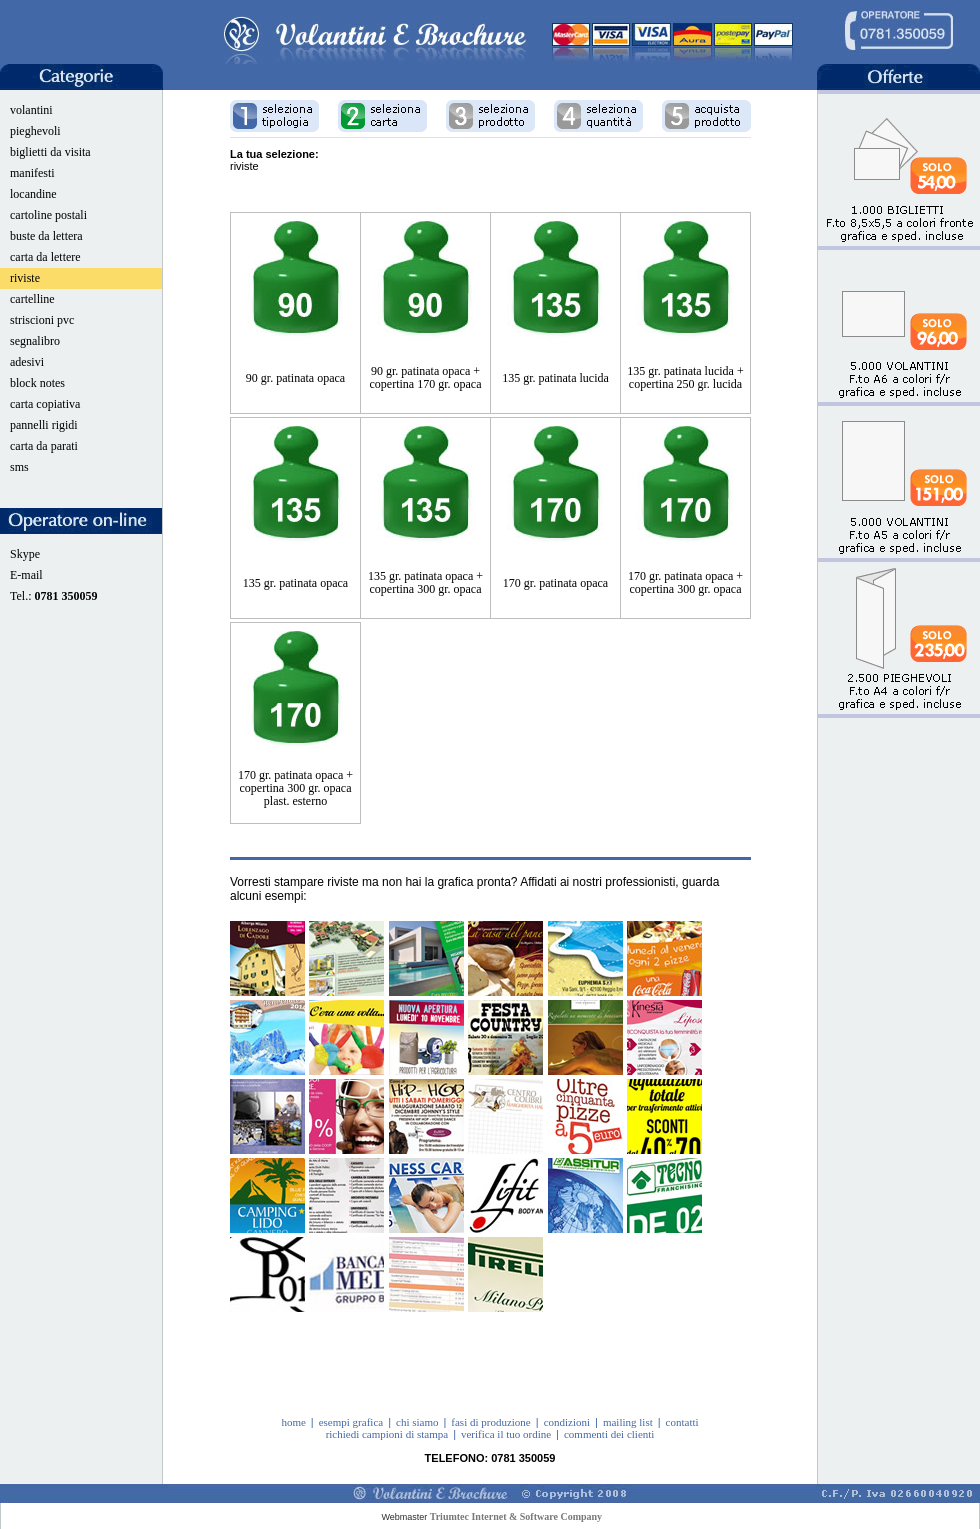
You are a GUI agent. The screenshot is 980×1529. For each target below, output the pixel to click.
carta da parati (44, 446)
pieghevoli (35, 131)
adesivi (27, 362)
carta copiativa (45, 404)
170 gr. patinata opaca (555, 583)
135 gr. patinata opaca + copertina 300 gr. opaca (425, 582)
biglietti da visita (50, 152)
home (293, 1422)
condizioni (567, 1422)
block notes (37, 383)
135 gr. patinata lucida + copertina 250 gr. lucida (685, 377)
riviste (25, 278)
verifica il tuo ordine (506, 1434)
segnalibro (35, 341)
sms (19, 467)
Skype (25, 554)
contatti (682, 1422)
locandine (33, 194)
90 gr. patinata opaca (295, 378)
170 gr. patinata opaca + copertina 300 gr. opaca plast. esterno (295, 788)
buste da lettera (46, 236)
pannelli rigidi (44, 425)
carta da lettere (45, 257)
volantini (31, 110)
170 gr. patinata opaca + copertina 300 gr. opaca (685, 582)
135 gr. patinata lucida (555, 378)
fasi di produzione (490, 1422)
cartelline (32, 299)
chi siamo (417, 1422)
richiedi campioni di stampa (387, 1434)
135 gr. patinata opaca (295, 583)
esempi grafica (351, 1422)
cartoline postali (48, 215)
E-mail (26, 575)
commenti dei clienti (609, 1434)
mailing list (628, 1422)
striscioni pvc (42, 320)
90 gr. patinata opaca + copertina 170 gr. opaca (426, 377)
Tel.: (54, 596)
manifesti (32, 173)
